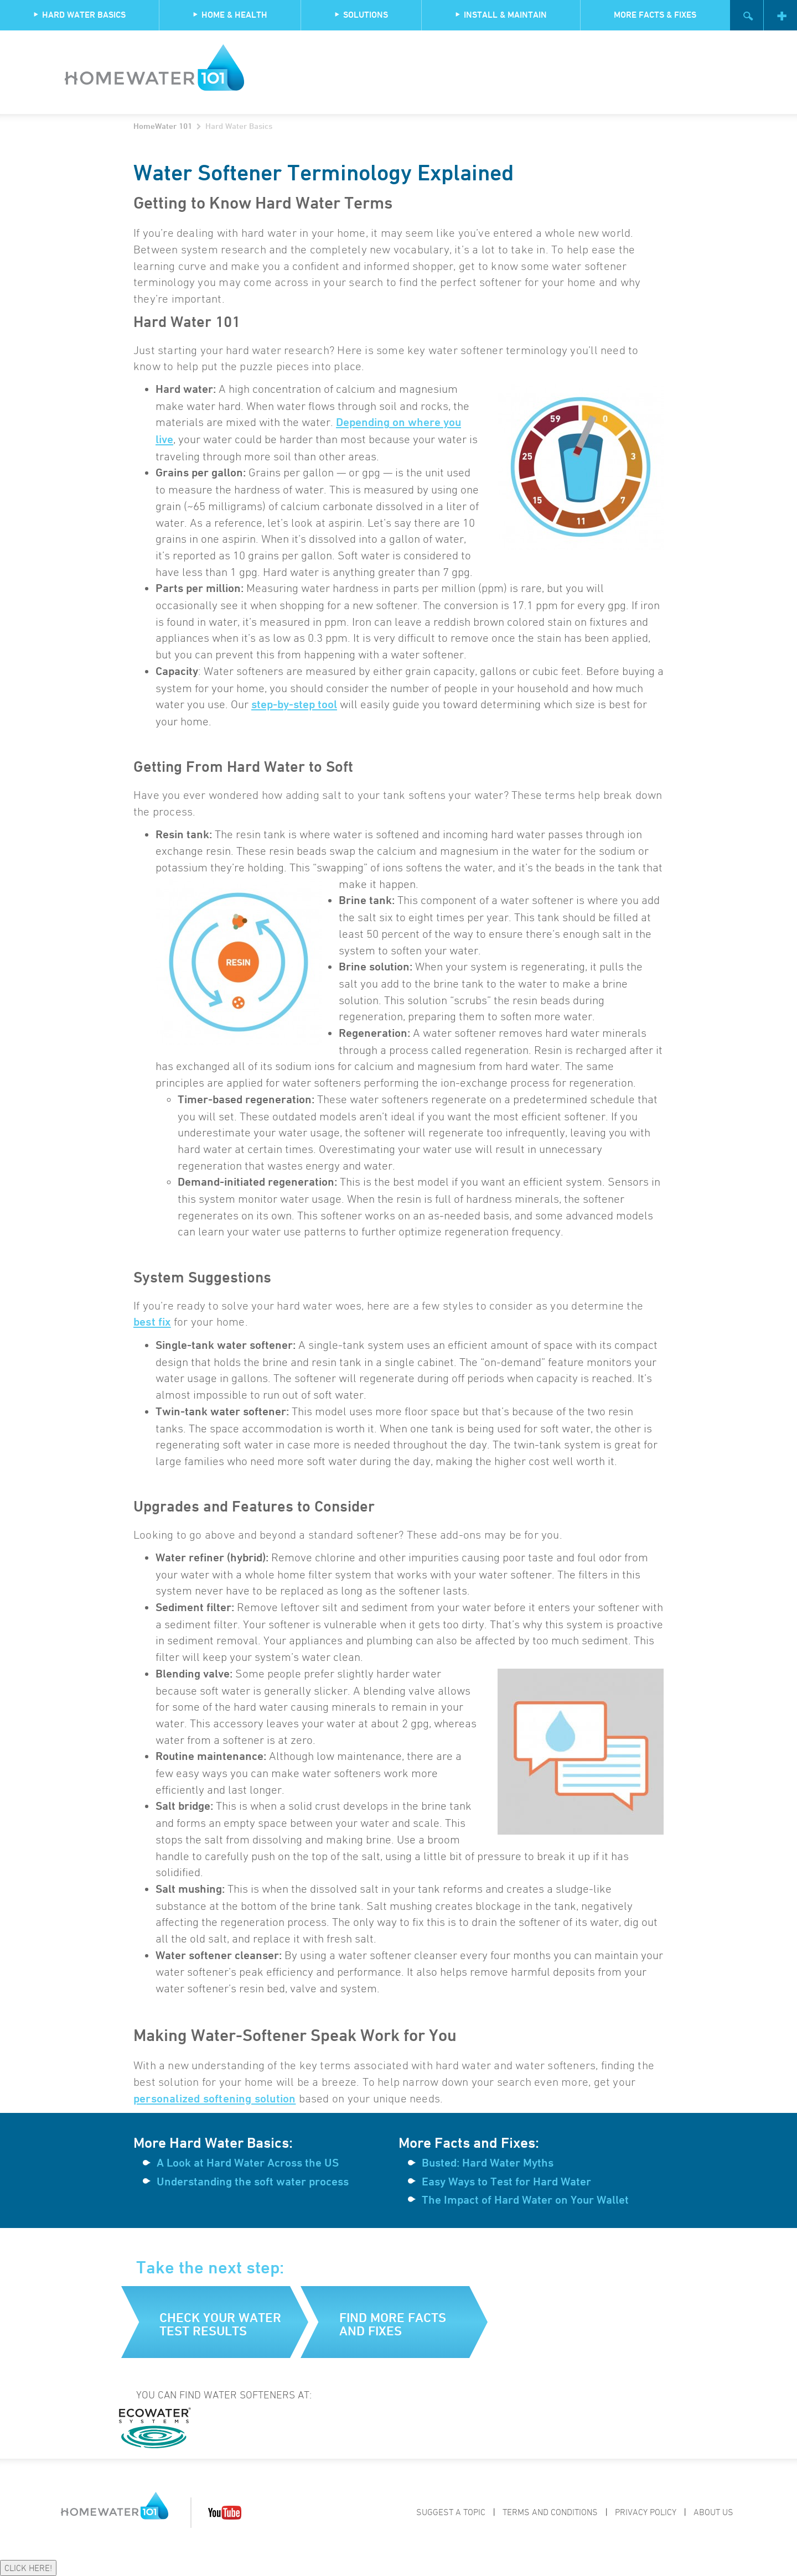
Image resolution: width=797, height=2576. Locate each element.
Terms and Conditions (550, 2512)
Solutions (361, 14)
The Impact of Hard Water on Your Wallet (525, 2199)
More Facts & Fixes (655, 14)
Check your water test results (220, 2324)
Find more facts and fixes (392, 2324)
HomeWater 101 (162, 126)
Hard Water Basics (79, 14)
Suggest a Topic (450, 2512)
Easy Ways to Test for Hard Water (506, 2181)
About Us (713, 2512)
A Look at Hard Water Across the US (248, 2162)
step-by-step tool (294, 704)
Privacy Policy (645, 2512)
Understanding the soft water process (253, 2181)
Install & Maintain (501, 14)
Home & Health (230, 14)
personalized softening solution (214, 2098)
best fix (152, 1321)
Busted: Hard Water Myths (487, 2162)
